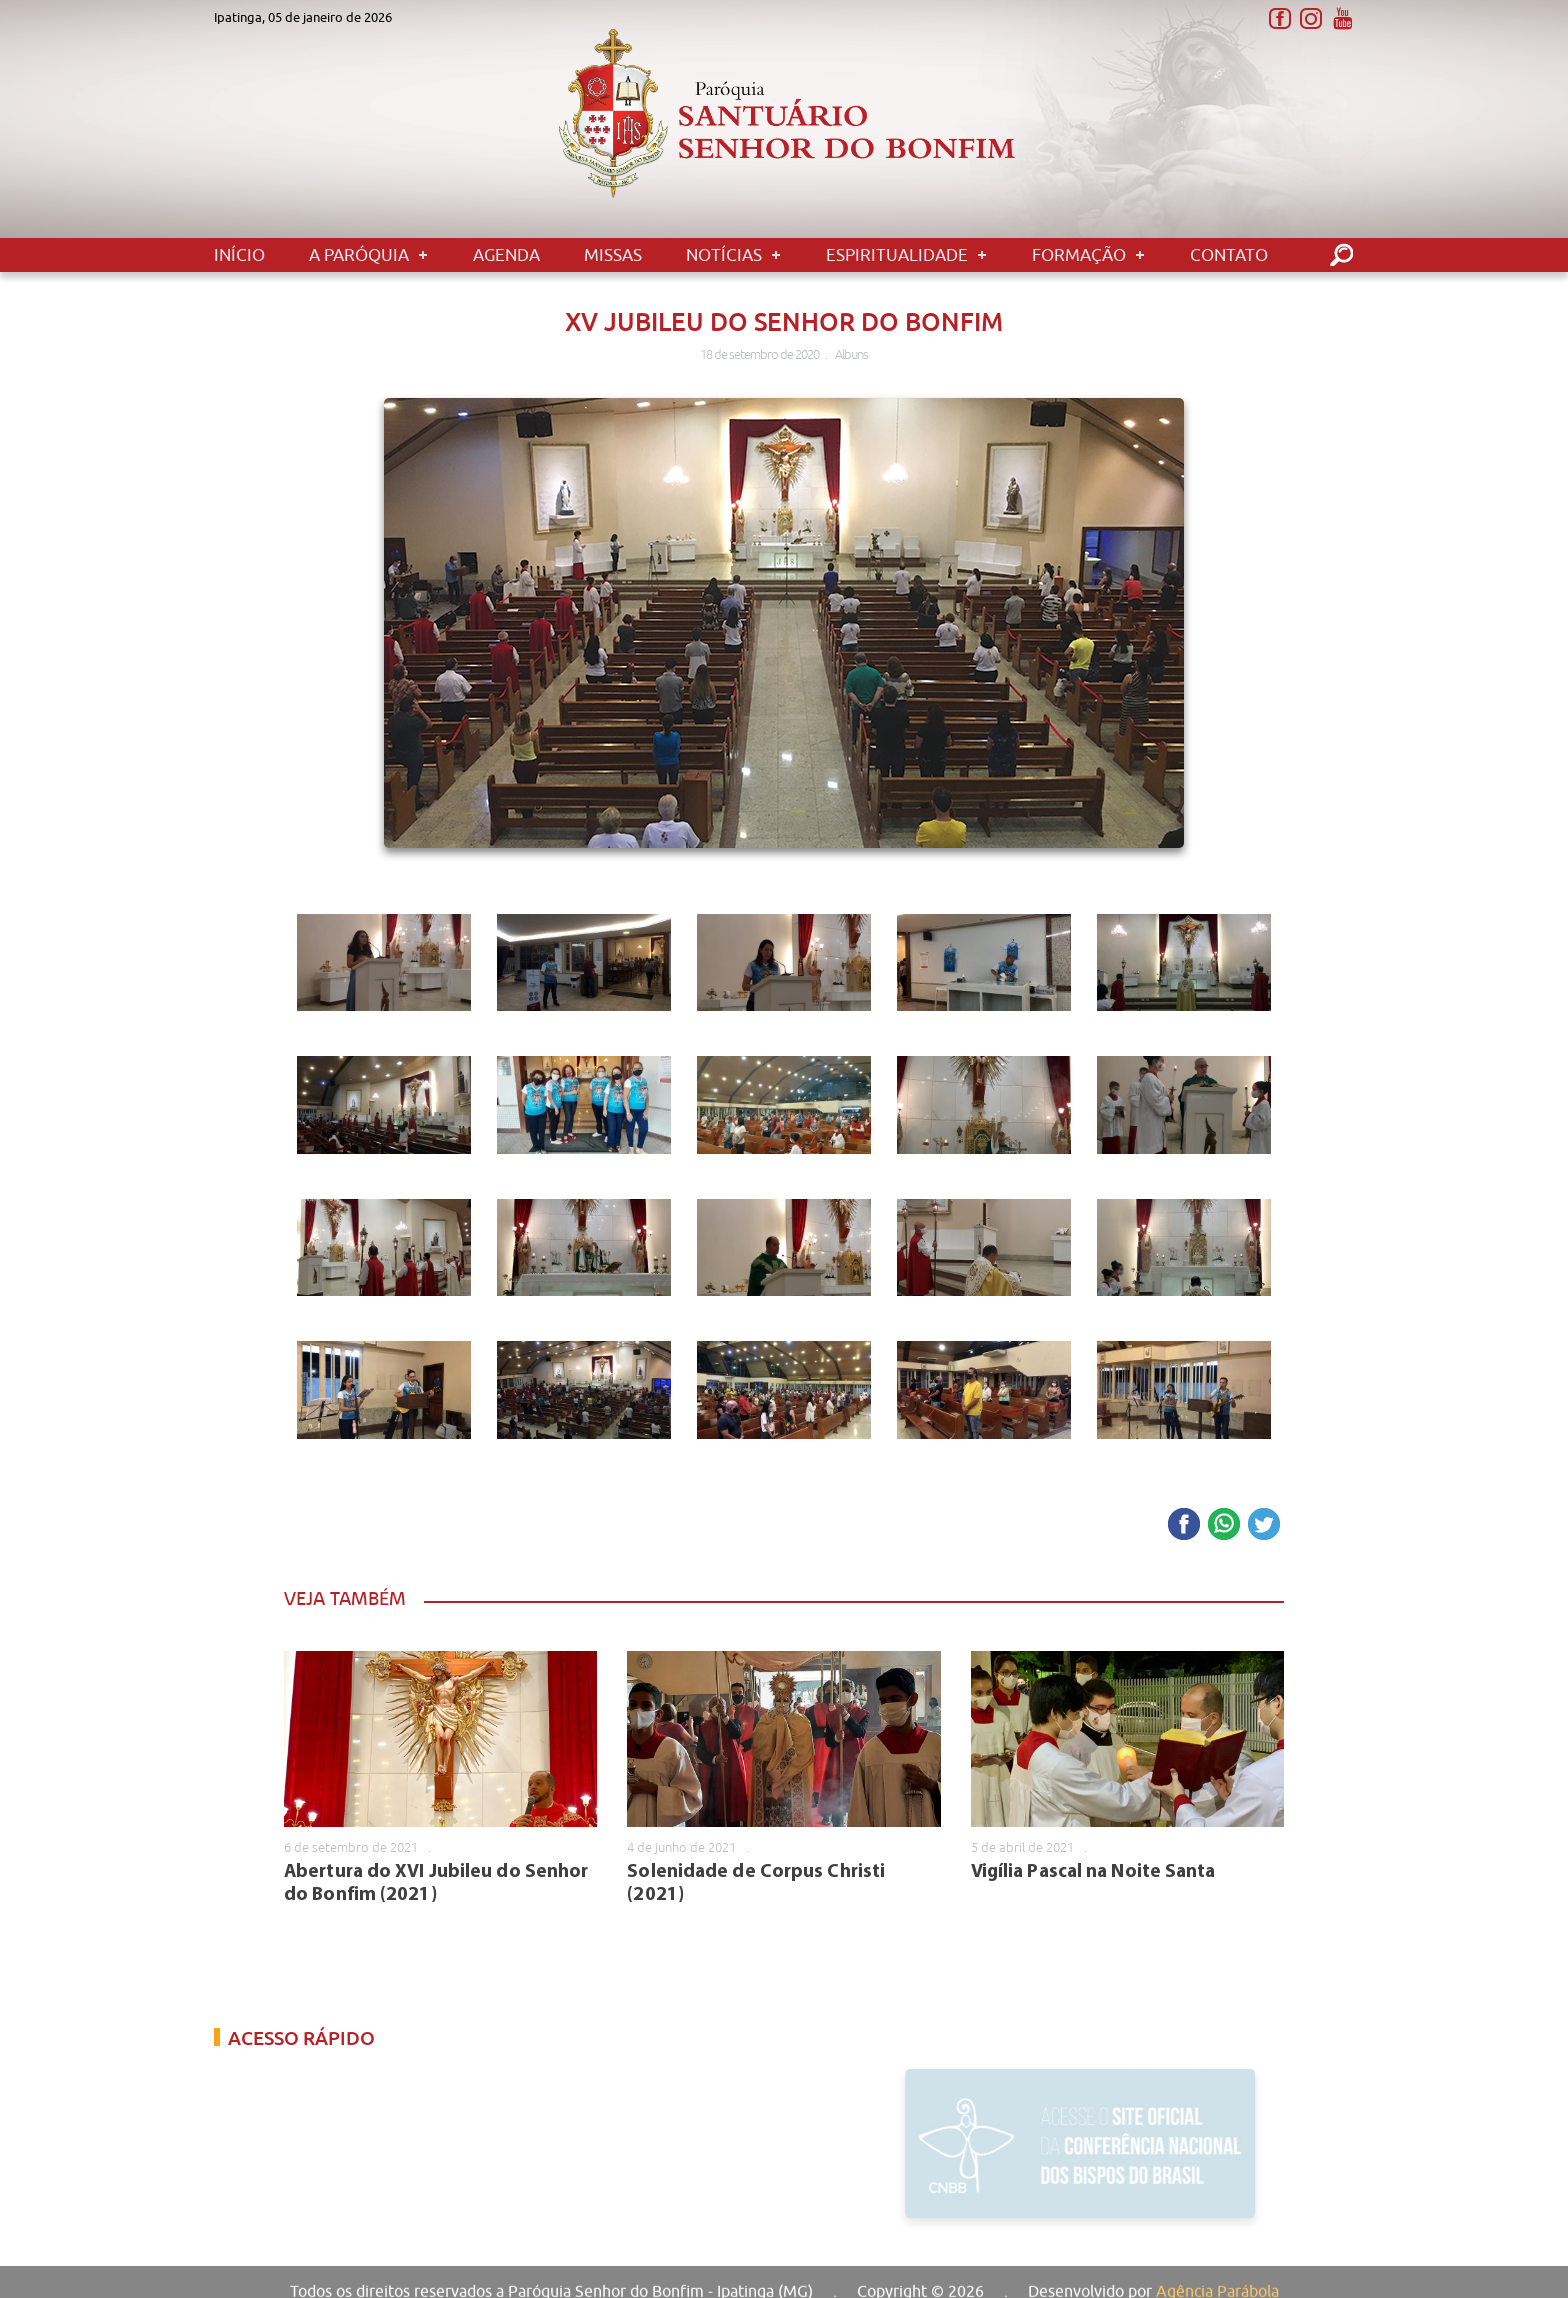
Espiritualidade (897, 255)
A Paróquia (359, 255)
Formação (1079, 255)
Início (239, 255)
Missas (613, 255)
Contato (1229, 255)
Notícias (724, 255)
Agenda (506, 255)
